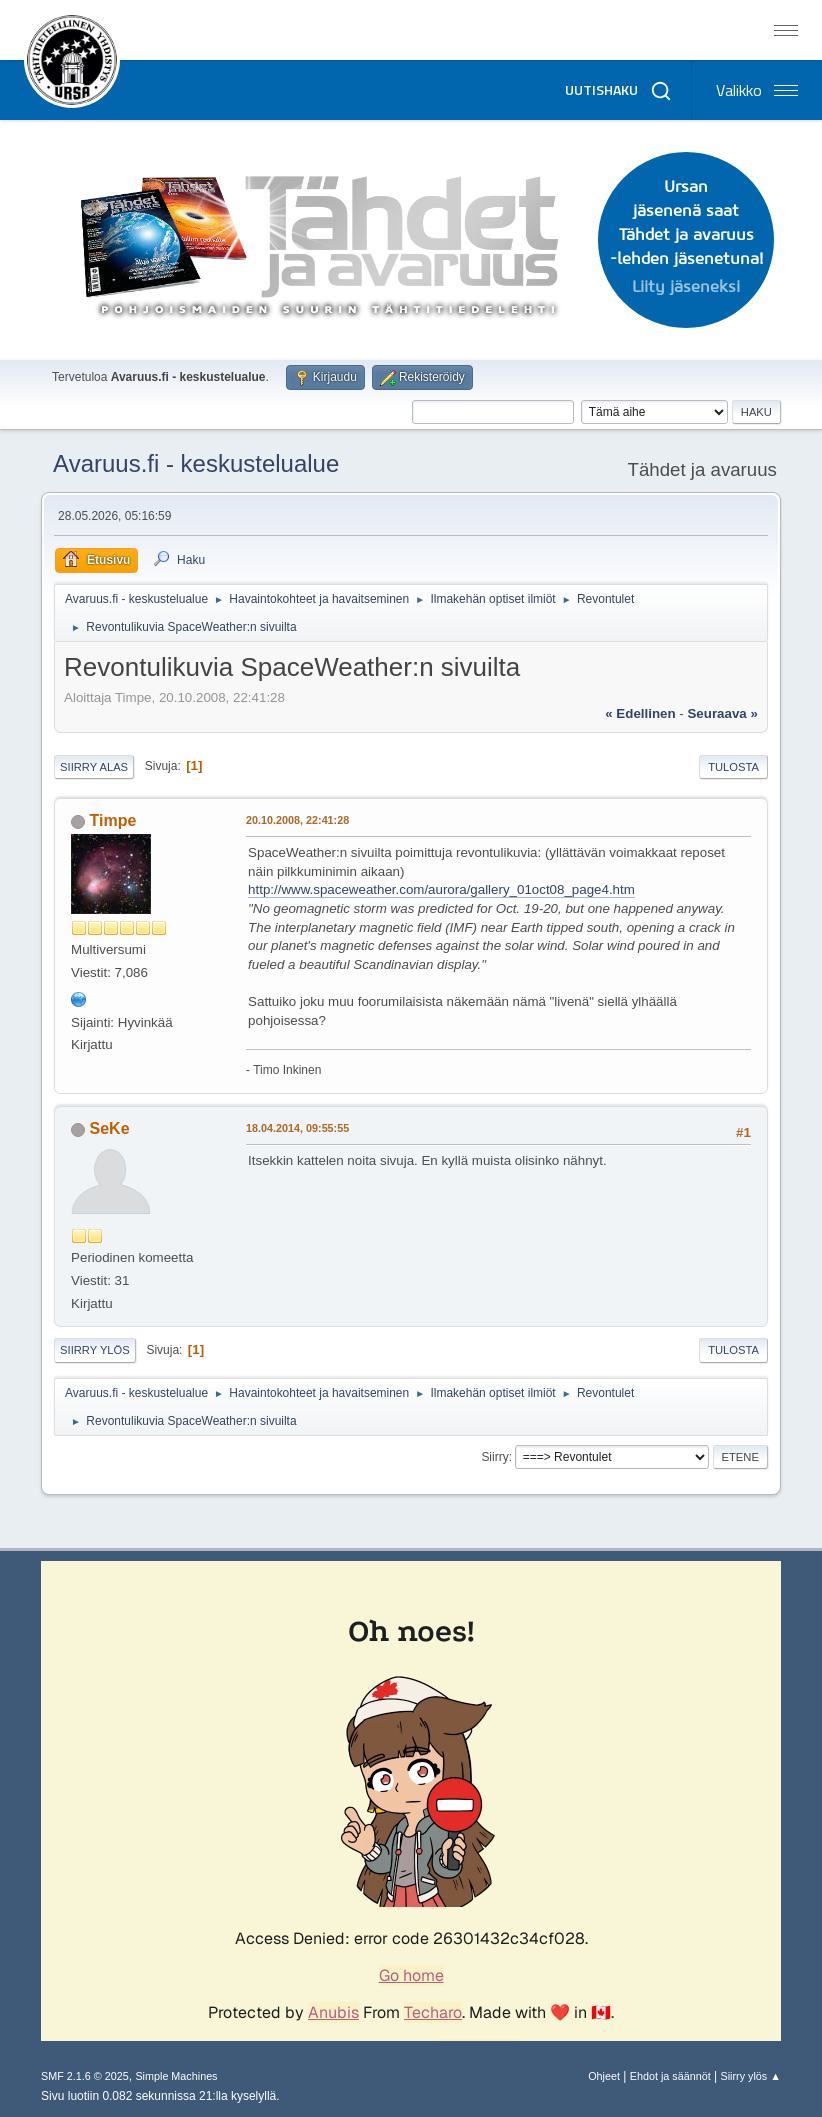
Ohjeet (604, 2076)
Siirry (494, 1457)
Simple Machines (176, 2076)
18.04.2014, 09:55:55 (297, 1128)
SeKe (110, 1128)
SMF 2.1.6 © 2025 (85, 2076)
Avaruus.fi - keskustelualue (196, 463)
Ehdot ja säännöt (670, 2076)
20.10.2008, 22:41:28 (297, 820)
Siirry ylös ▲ (751, 2076)
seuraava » (722, 713)
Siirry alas (94, 767)
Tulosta (733, 767)
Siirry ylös (95, 1350)
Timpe (113, 820)
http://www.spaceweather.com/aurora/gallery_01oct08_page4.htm (441, 889)
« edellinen (640, 713)
